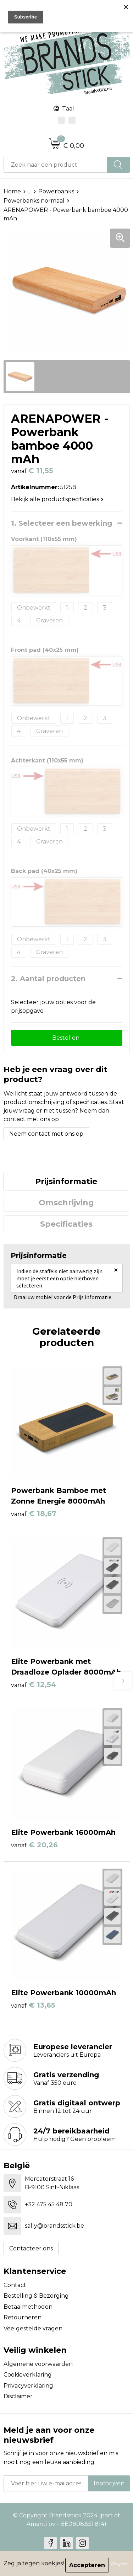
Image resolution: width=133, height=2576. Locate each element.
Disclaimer (18, 2396)
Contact (15, 2285)
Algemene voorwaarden (38, 2364)
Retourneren (22, 2317)
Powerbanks (56, 191)
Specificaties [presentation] (66, 1224)
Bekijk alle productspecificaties (57, 499)
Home (12, 191)
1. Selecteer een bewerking (61, 523)
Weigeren (119, 2563)
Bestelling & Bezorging (36, 2295)
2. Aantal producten (48, 978)
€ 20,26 (34, 1845)
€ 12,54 (33, 1684)
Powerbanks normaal (34, 200)
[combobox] (55, 165)
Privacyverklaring (28, 2385)
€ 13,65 (33, 2005)
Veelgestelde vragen (33, 2328)
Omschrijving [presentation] (66, 1202)
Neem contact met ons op (46, 1133)
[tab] (66, 1181)
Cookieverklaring (28, 2374)
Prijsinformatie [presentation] (66, 1181)
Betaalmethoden (28, 2306)
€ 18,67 (33, 1513)
